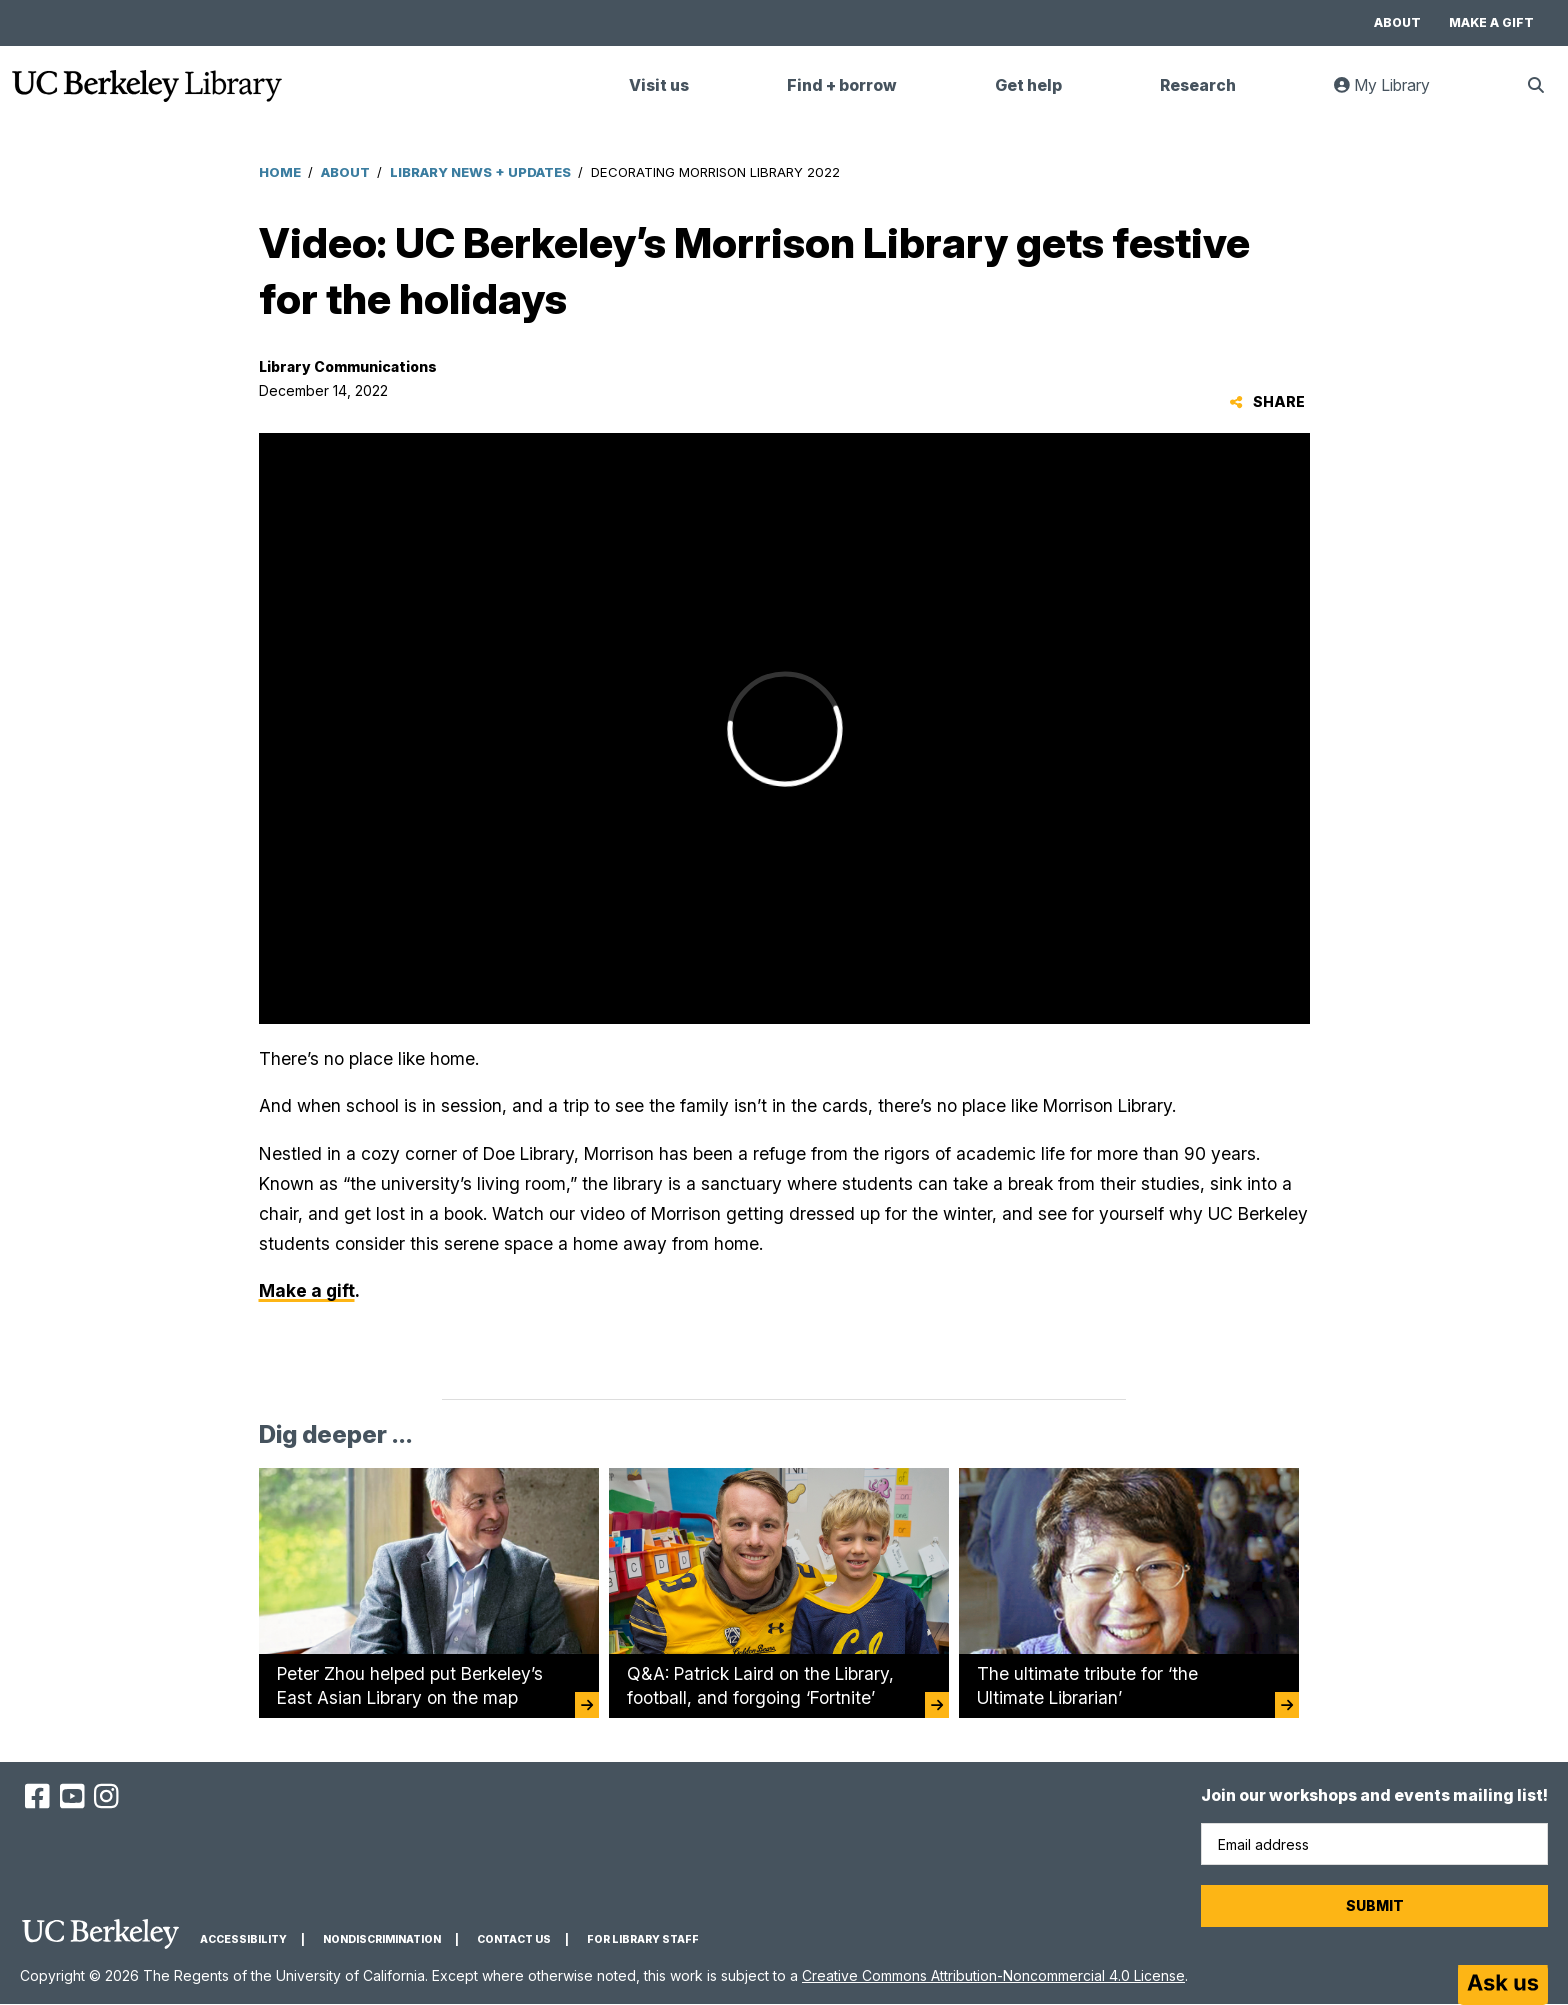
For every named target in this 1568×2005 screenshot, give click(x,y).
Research (1198, 85)
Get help (1028, 85)
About (1397, 22)
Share (1267, 401)
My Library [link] (1394, 93)
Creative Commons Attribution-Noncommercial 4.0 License (993, 1975)
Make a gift (1491, 22)
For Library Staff (643, 1939)
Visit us (659, 85)
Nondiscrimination (382, 1939)
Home (280, 172)
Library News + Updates (480, 172)
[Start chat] (1503, 1985)
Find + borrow (842, 85)
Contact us (514, 1939)
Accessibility (243, 1939)
